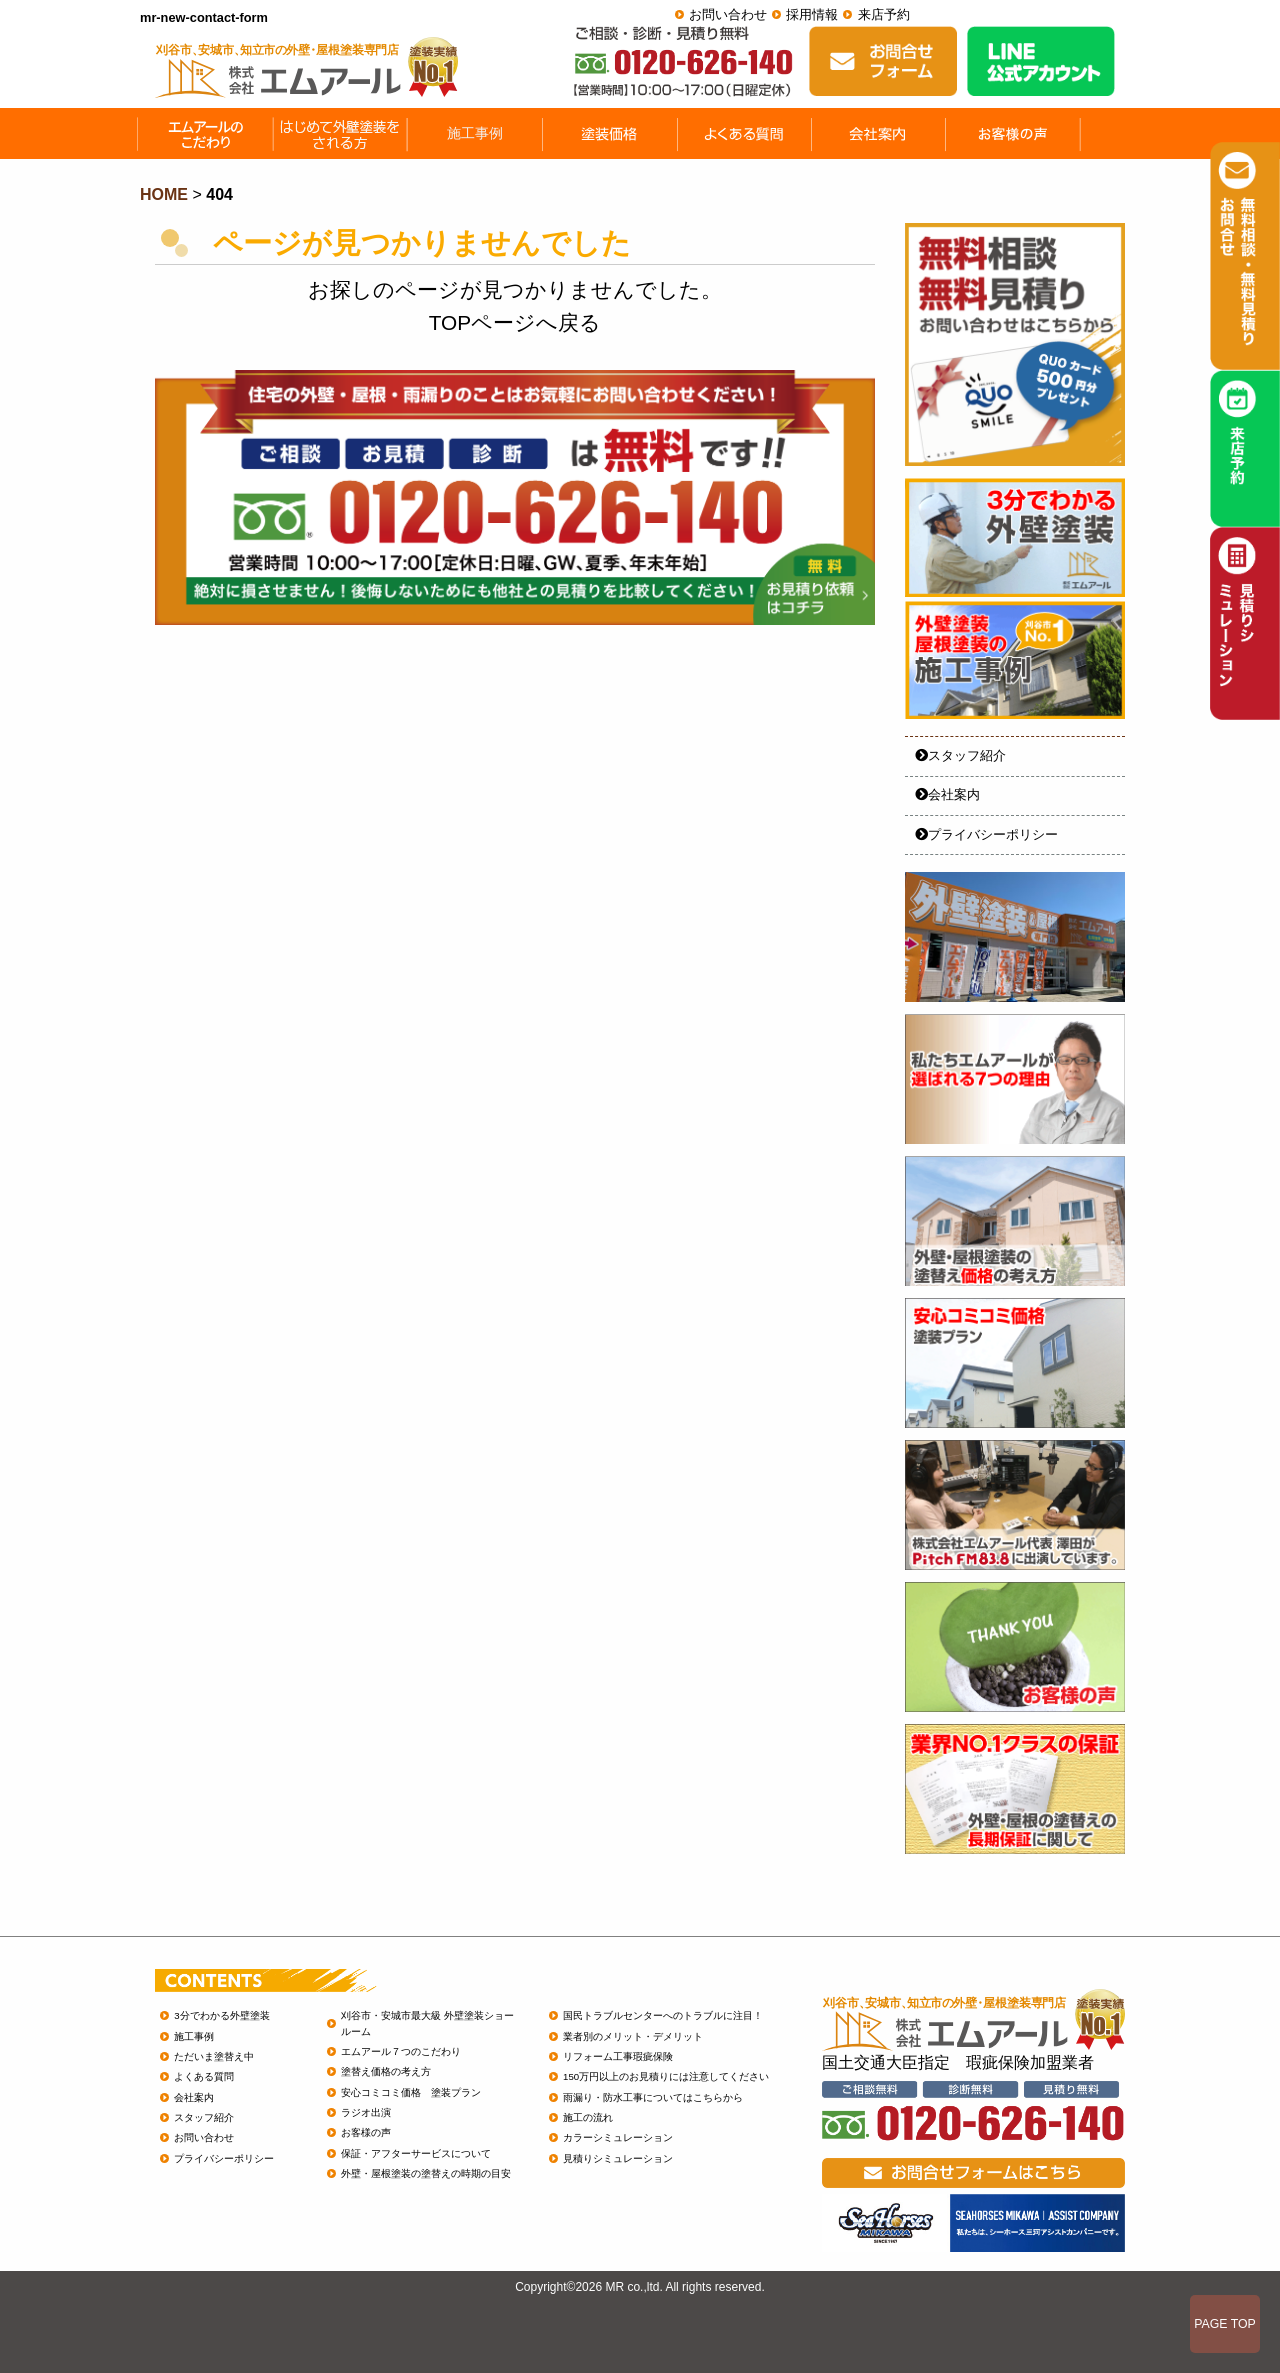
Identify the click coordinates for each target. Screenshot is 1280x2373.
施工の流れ (588, 2117)
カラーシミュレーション (618, 2137)
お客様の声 (366, 2132)
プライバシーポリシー (986, 834)
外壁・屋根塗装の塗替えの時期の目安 (426, 2173)
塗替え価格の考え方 (386, 2071)
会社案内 (947, 794)
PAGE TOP (1225, 2324)
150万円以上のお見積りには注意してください (666, 2076)
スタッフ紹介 (960, 755)
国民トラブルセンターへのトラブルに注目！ (663, 2015)
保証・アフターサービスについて (416, 2153)
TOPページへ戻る (515, 322)
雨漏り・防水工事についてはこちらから (653, 2097)
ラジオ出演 (366, 2112)
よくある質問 (204, 2076)
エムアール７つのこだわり (401, 2051)
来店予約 (884, 14)
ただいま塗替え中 (214, 2056)
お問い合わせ (728, 14)
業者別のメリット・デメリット (633, 2036)
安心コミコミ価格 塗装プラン (411, 2092)
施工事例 (194, 2036)
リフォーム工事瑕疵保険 (618, 2056)
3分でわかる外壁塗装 (221, 2015)
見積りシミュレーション (618, 2158)
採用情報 (812, 14)
